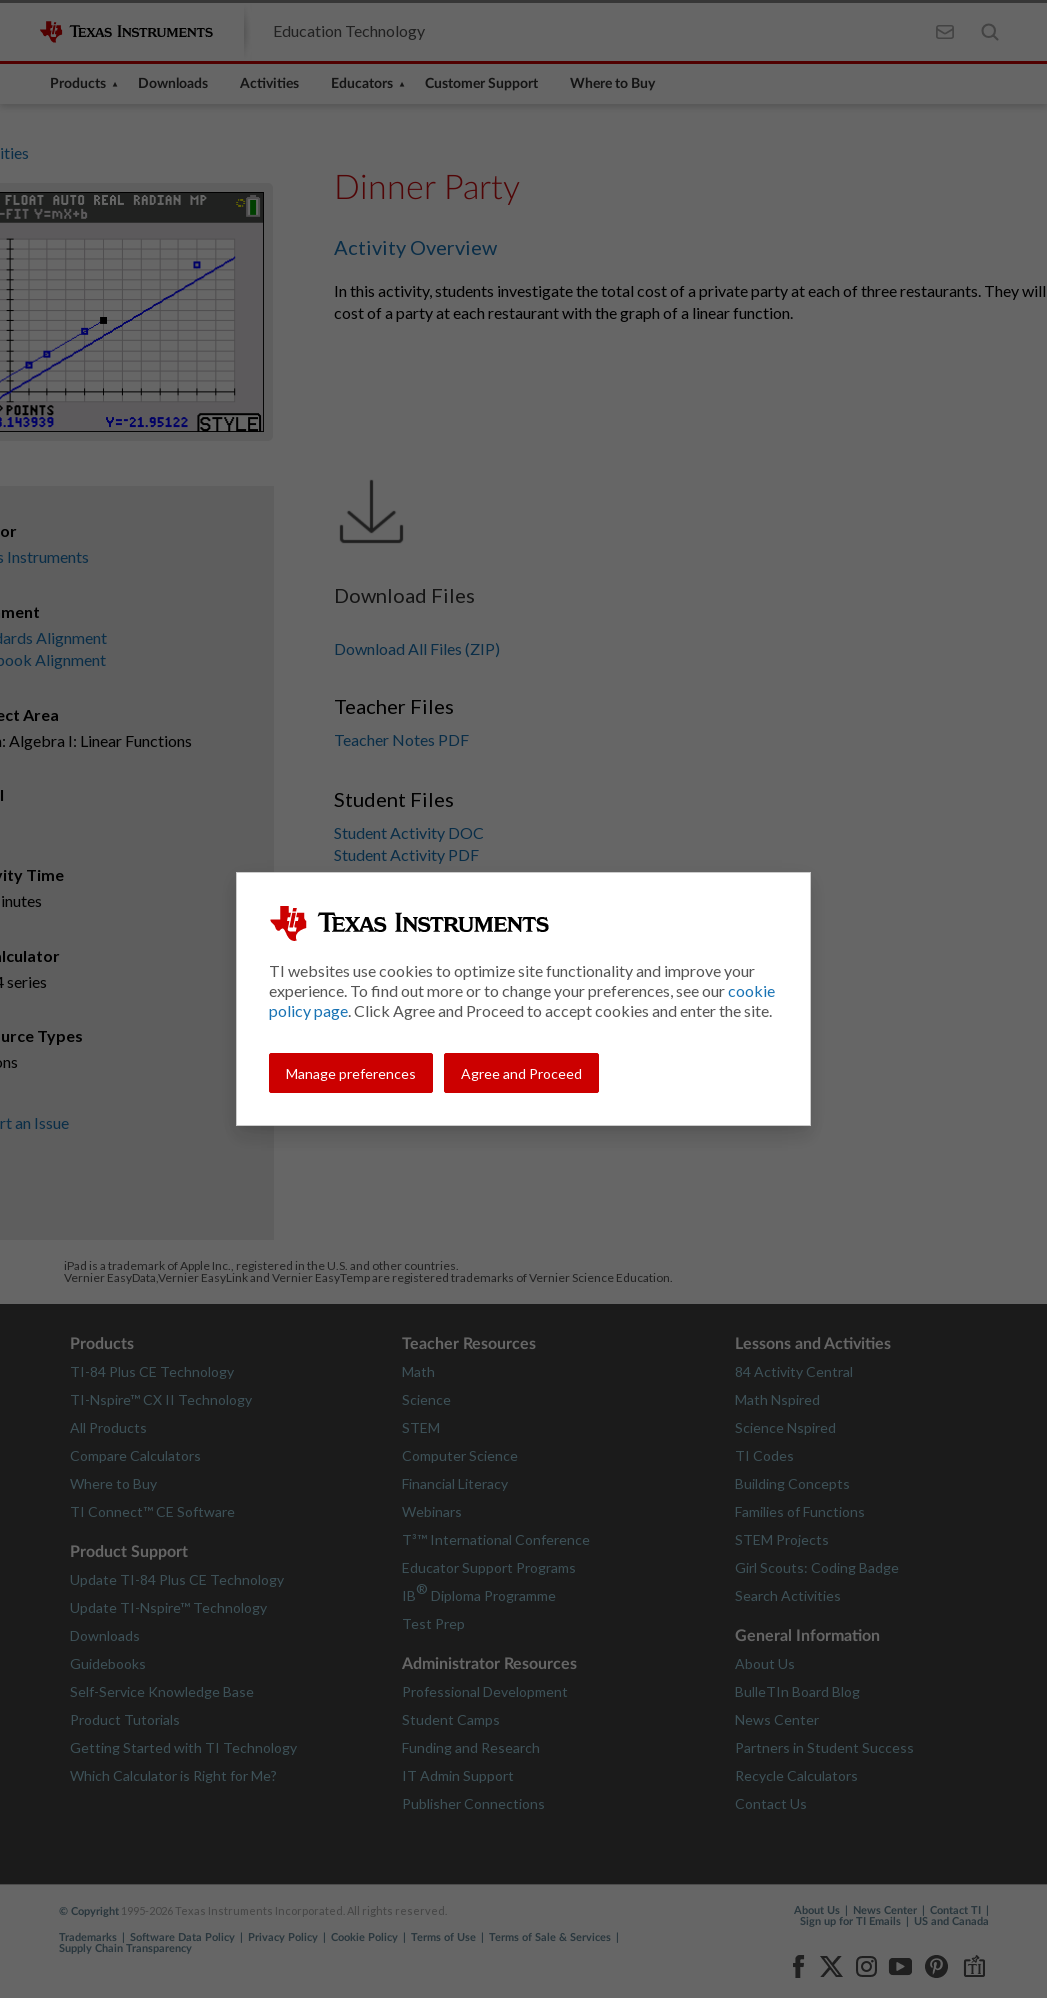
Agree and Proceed (521, 1073)
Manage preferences (351, 1073)
